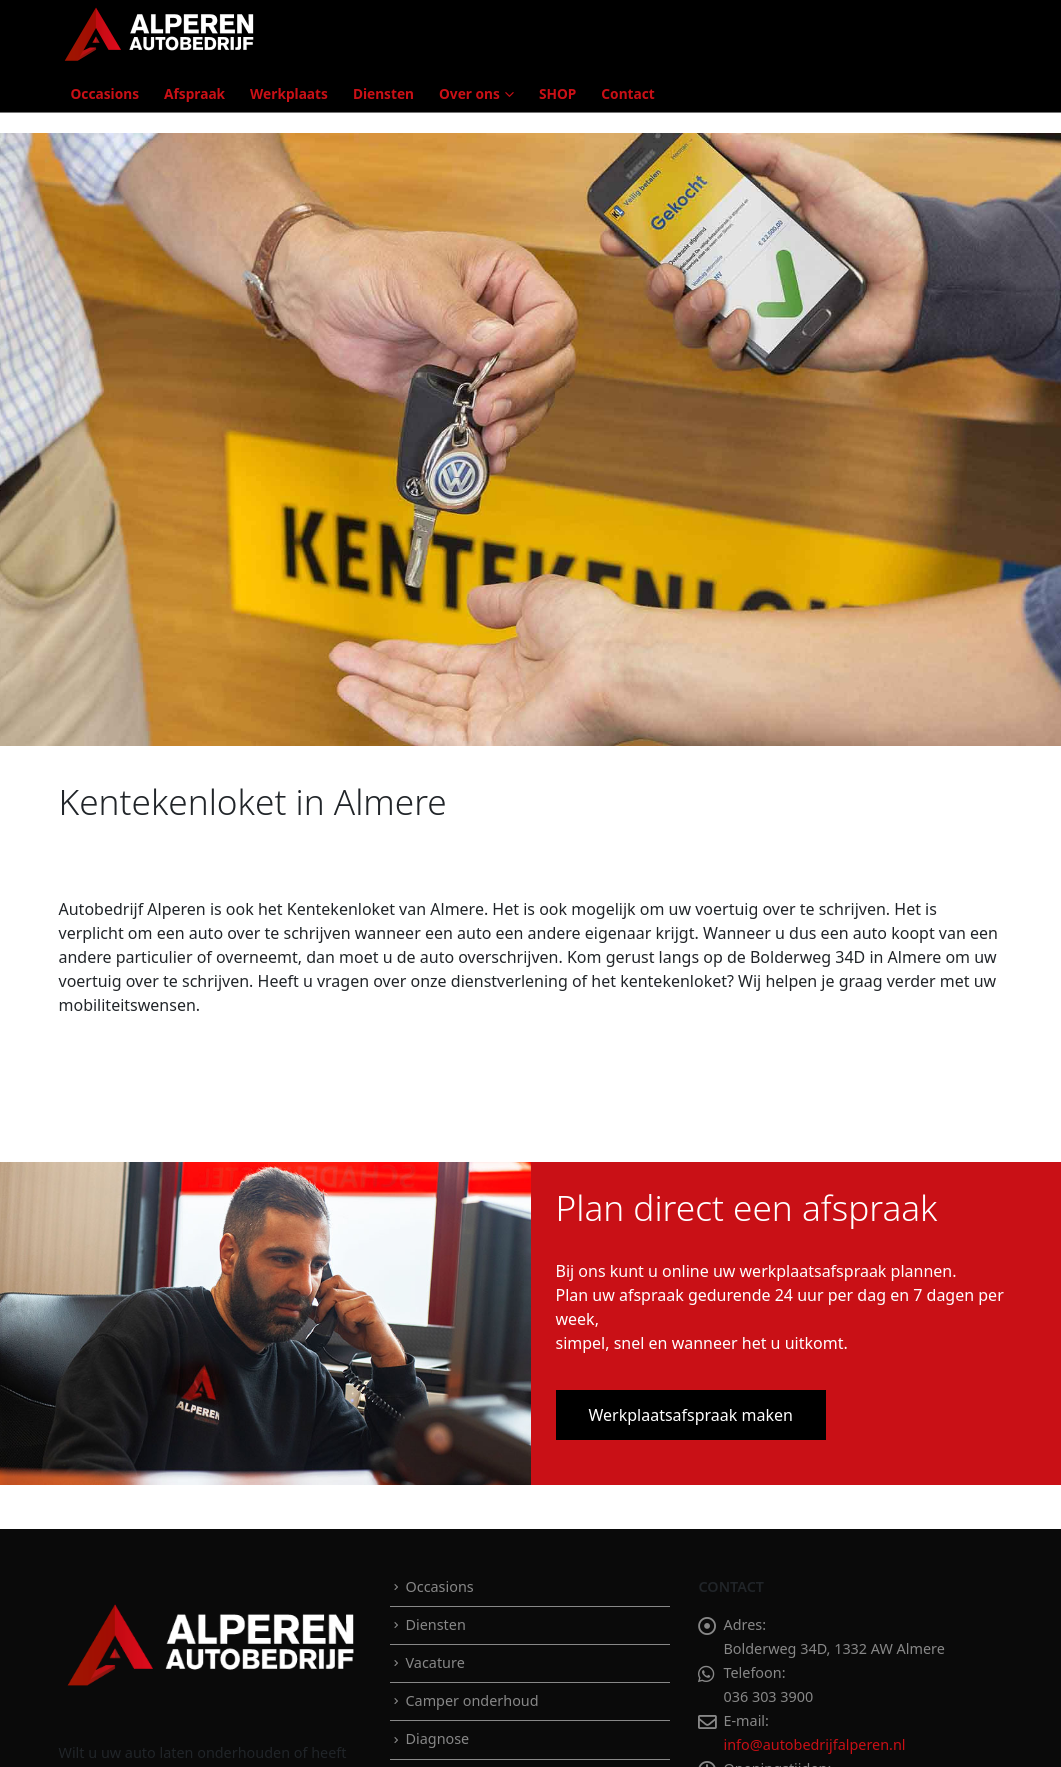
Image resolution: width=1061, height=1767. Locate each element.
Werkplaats (289, 93)
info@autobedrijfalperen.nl (814, 1744)
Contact (627, 93)
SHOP (557, 93)
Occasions (105, 93)
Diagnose (437, 1738)
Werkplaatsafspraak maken (691, 1415)
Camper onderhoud (471, 1700)
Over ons (469, 93)
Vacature (434, 1662)
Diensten (383, 93)
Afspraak (194, 93)
